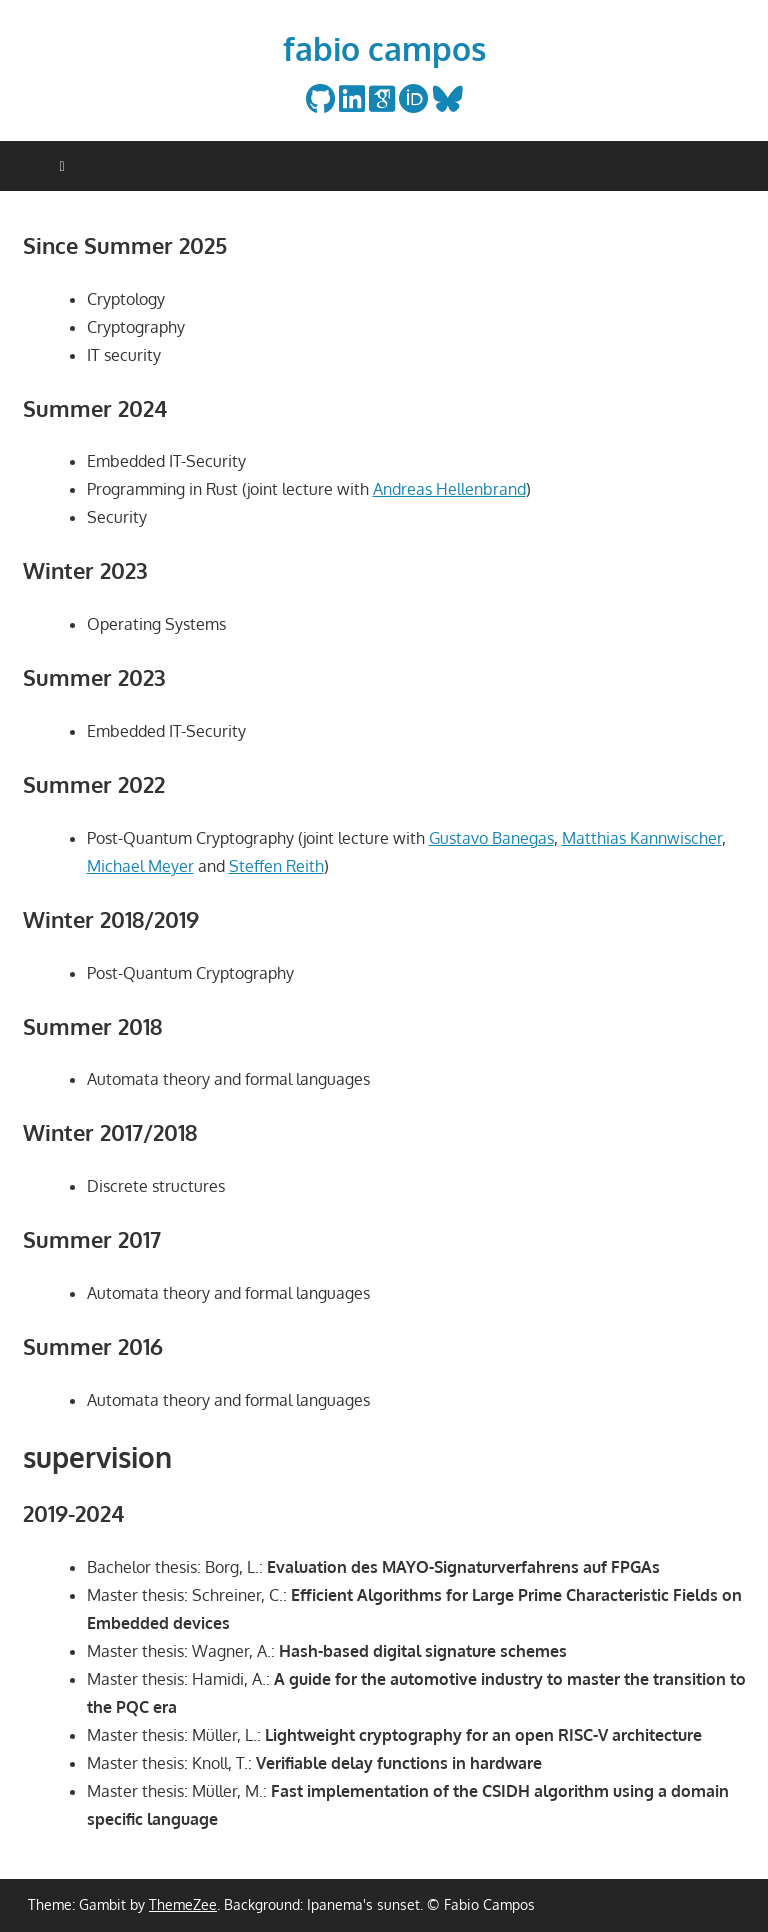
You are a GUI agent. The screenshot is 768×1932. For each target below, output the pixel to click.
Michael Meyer (140, 866)
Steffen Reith (276, 866)
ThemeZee (183, 1904)
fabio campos (384, 48)
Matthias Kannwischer (642, 838)
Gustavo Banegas (491, 838)
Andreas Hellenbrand (449, 489)
